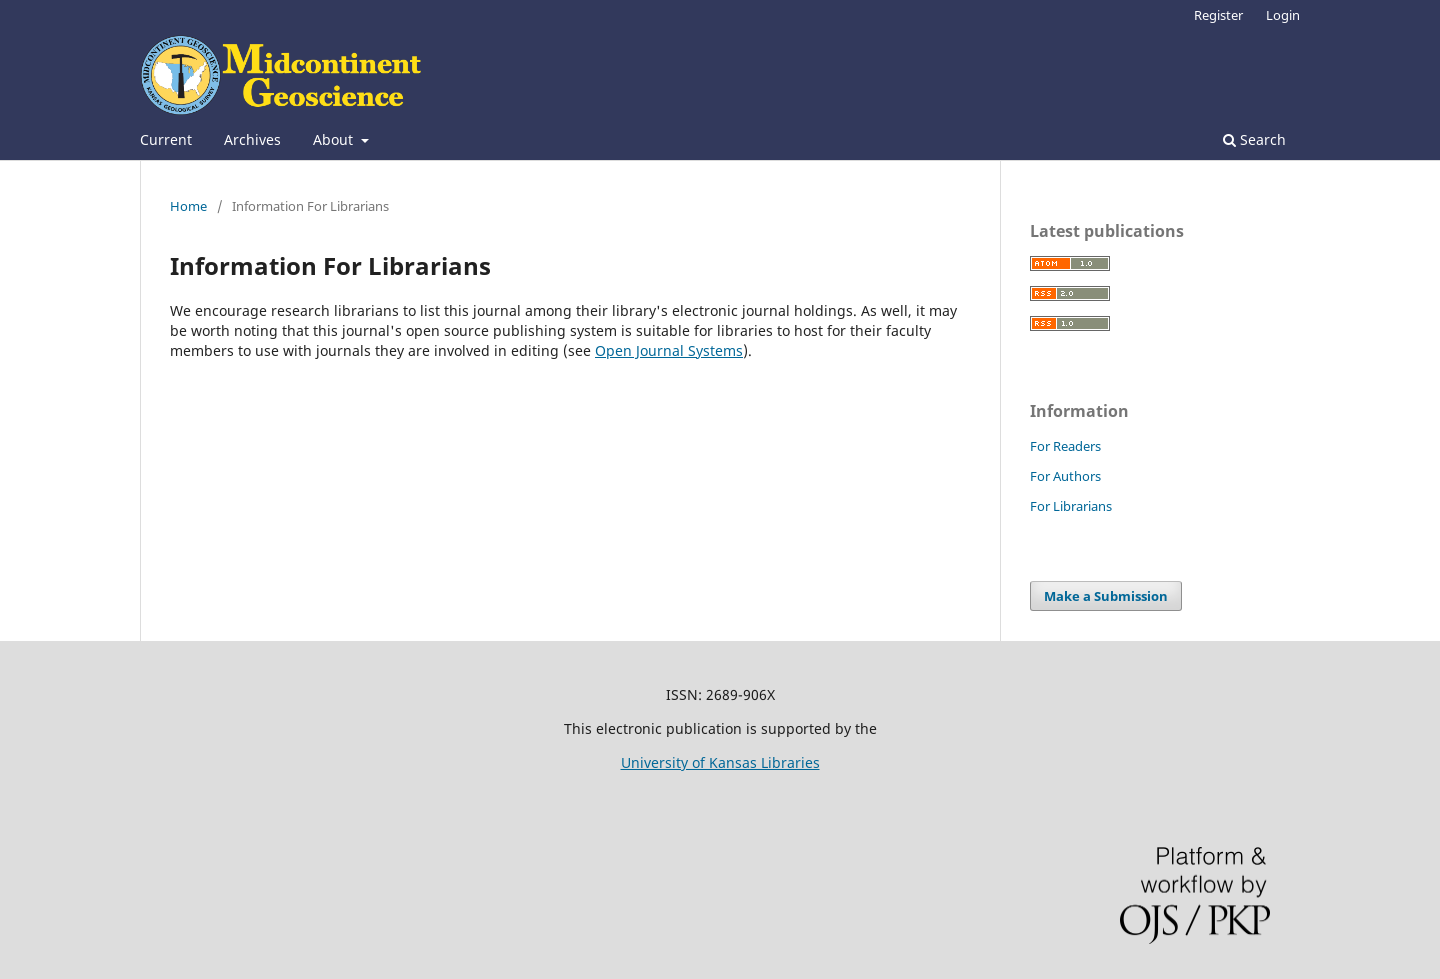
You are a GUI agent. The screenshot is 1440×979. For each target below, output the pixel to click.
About (335, 139)
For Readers (1065, 446)
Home (188, 206)
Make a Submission (1106, 596)
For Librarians (1071, 506)
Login (1283, 15)
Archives (252, 139)
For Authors (1065, 476)
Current (166, 139)
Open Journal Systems (669, 350)
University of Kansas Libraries (720, 762)
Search (1254, 139)
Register (1218, 15)
